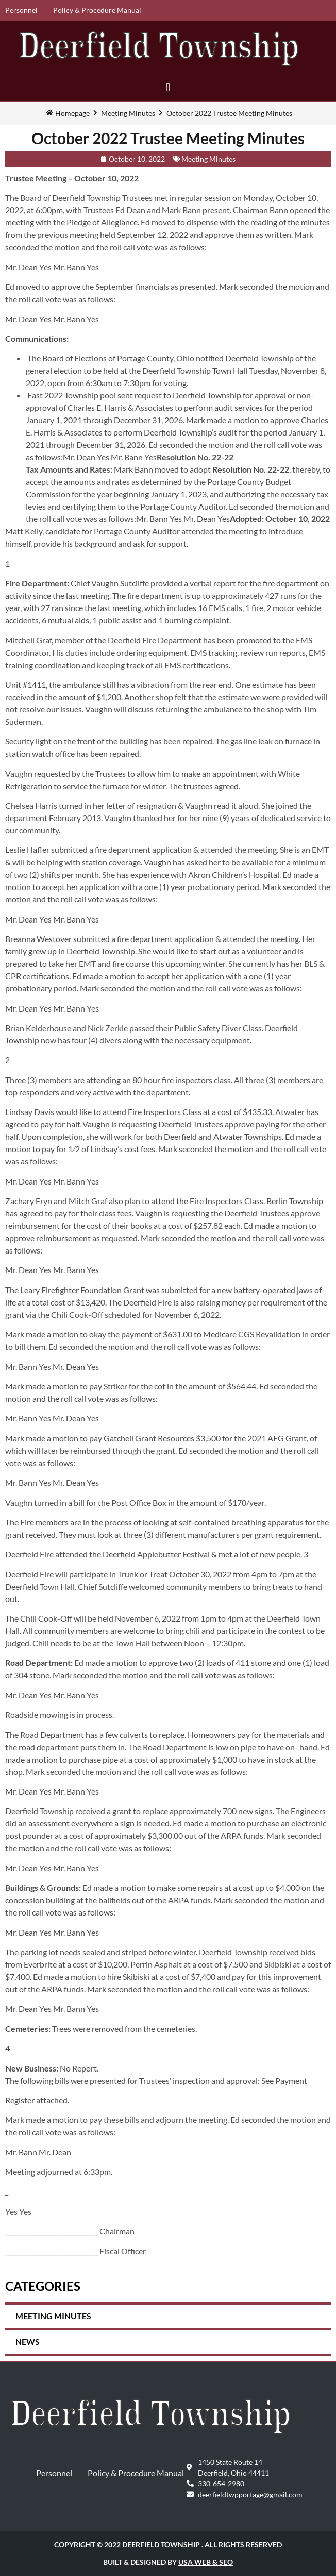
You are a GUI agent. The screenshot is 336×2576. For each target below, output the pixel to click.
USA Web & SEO (205, 2561)
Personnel (21, 10)
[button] (168, 87)
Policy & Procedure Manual (97, 10)
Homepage (72, 113)
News (27, 2341)
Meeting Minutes (128, 113)
